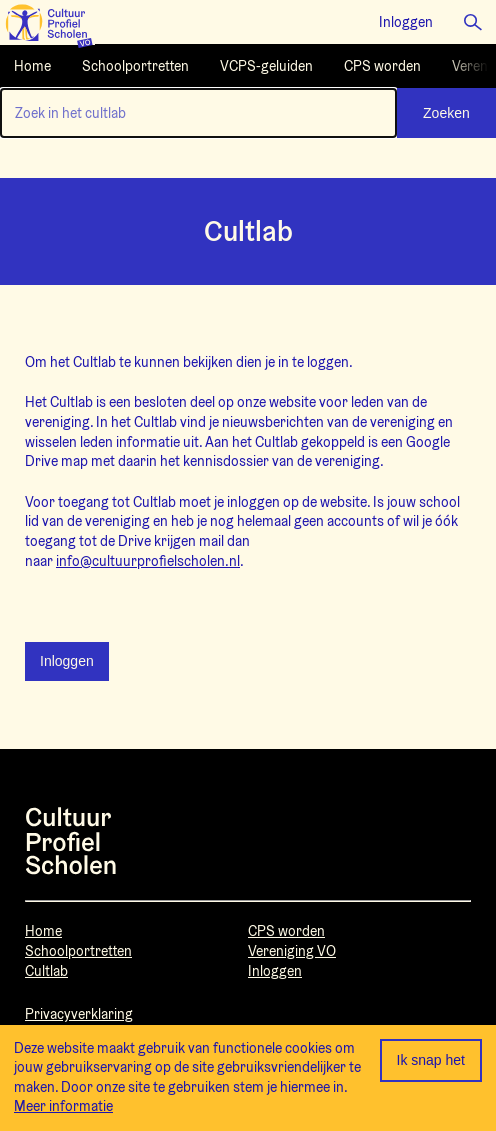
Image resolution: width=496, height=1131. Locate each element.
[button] (473, 22)
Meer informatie (63, 1106)
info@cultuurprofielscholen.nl (148, 561)
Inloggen (67, 661)
